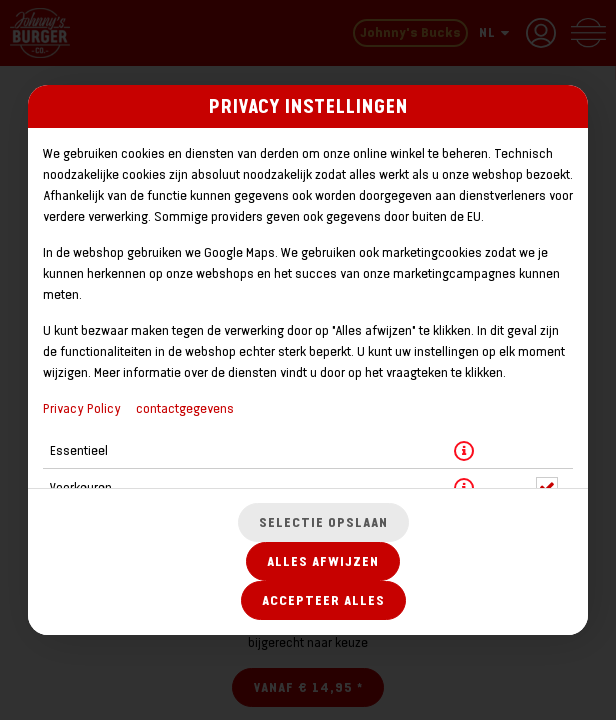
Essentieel (79, 450)
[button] (464, 451)
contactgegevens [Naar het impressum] (185, 408)
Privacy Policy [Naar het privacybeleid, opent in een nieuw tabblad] (82, 408)
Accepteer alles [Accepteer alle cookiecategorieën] (323, 600)
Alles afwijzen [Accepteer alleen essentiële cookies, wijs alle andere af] (323, 561)
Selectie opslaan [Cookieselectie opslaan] (323, 522)
